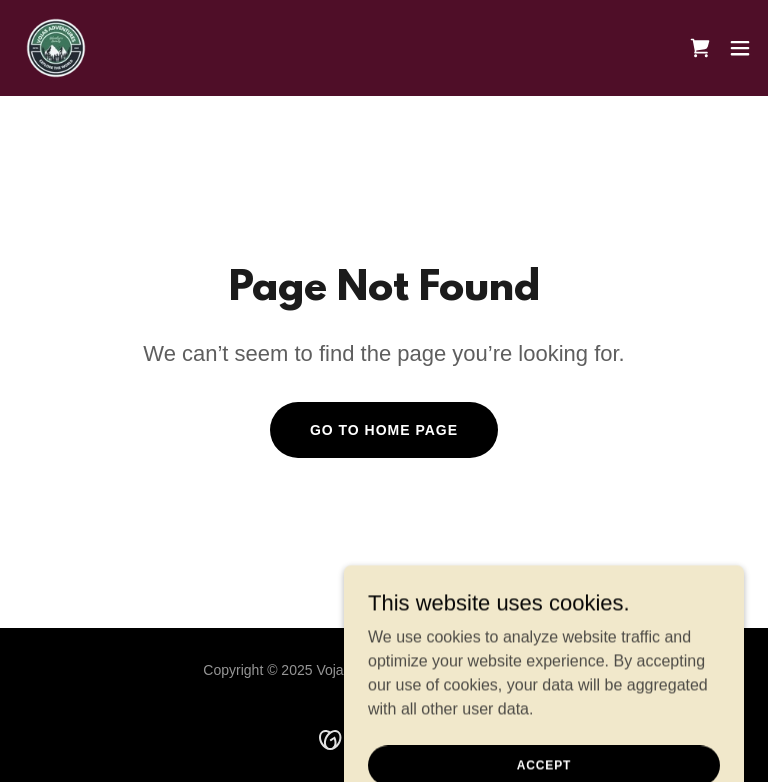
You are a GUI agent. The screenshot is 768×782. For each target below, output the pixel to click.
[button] (740, 48)
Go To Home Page (384, 430)
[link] (56, 48)
